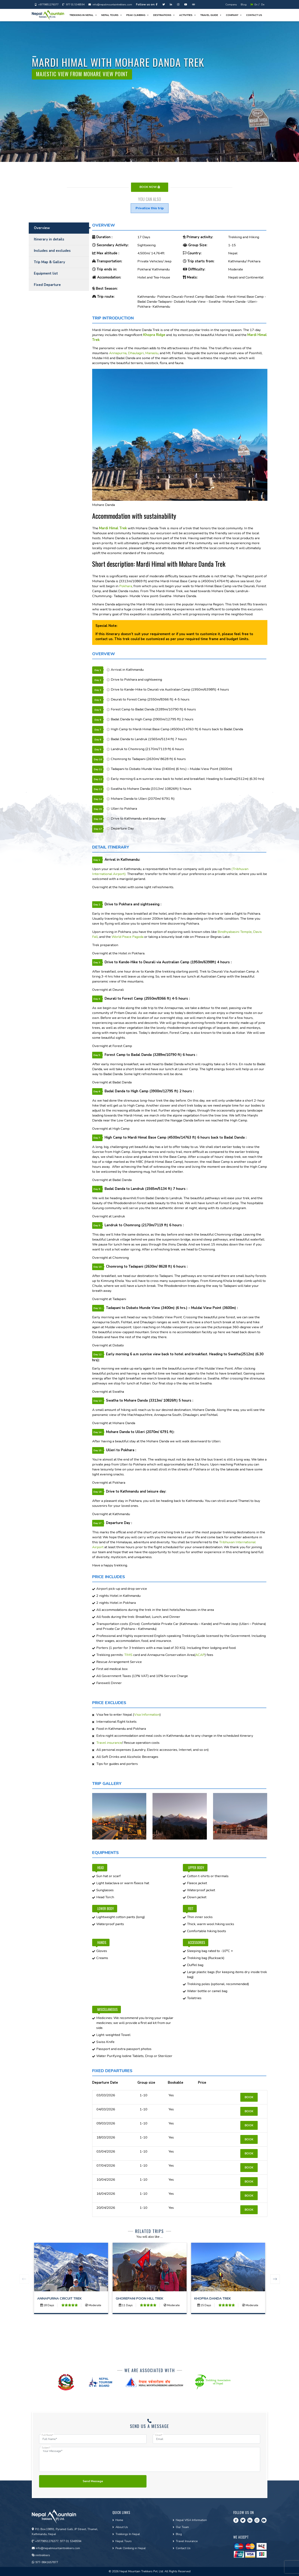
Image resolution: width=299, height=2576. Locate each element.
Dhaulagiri (136, 353)
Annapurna (117, 353)
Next (275, 2279)
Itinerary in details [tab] (49, 239)
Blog (244, 4)
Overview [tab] (42, 228)
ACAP (200, 1654)
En (253, 4)
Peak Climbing (137, 15)
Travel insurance (109, 1742)
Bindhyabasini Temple (235, 931)
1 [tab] (294, 90)
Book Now (149, 187)
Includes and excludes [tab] (52, 250)
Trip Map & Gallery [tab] (49, 262)
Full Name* (47, 2435)
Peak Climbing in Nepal (131, 2548)
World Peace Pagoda (127, 936)
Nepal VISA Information (191, 2520)
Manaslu (151, 353)
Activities (187, 15)
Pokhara (125, 586)
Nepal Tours (111, 15)
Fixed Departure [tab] (47, 284)
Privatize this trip (150, 208)
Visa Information (147, 1714)
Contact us (254, 15)
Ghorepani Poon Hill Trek (139, 2298)
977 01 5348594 (73, 4)
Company (231, 4)
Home (119, 2520)
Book (249, 2097)
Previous (24, 2279)
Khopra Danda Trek (212, 2298)
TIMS (128, 1654)
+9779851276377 (46, 4)
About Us (122, 2527)
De (262, 4)
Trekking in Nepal (83, 15)
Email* (158, 2435)
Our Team (182, 2527)
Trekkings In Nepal (128, 2534)
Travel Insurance (187, 2541)
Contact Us (183, 2548)
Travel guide (211, 15)
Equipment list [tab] (46, 273)
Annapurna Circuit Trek (59, 2298)
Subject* (46, 2447)
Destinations (164, 15)
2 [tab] (294, 94)
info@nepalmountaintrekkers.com (110, 4)
